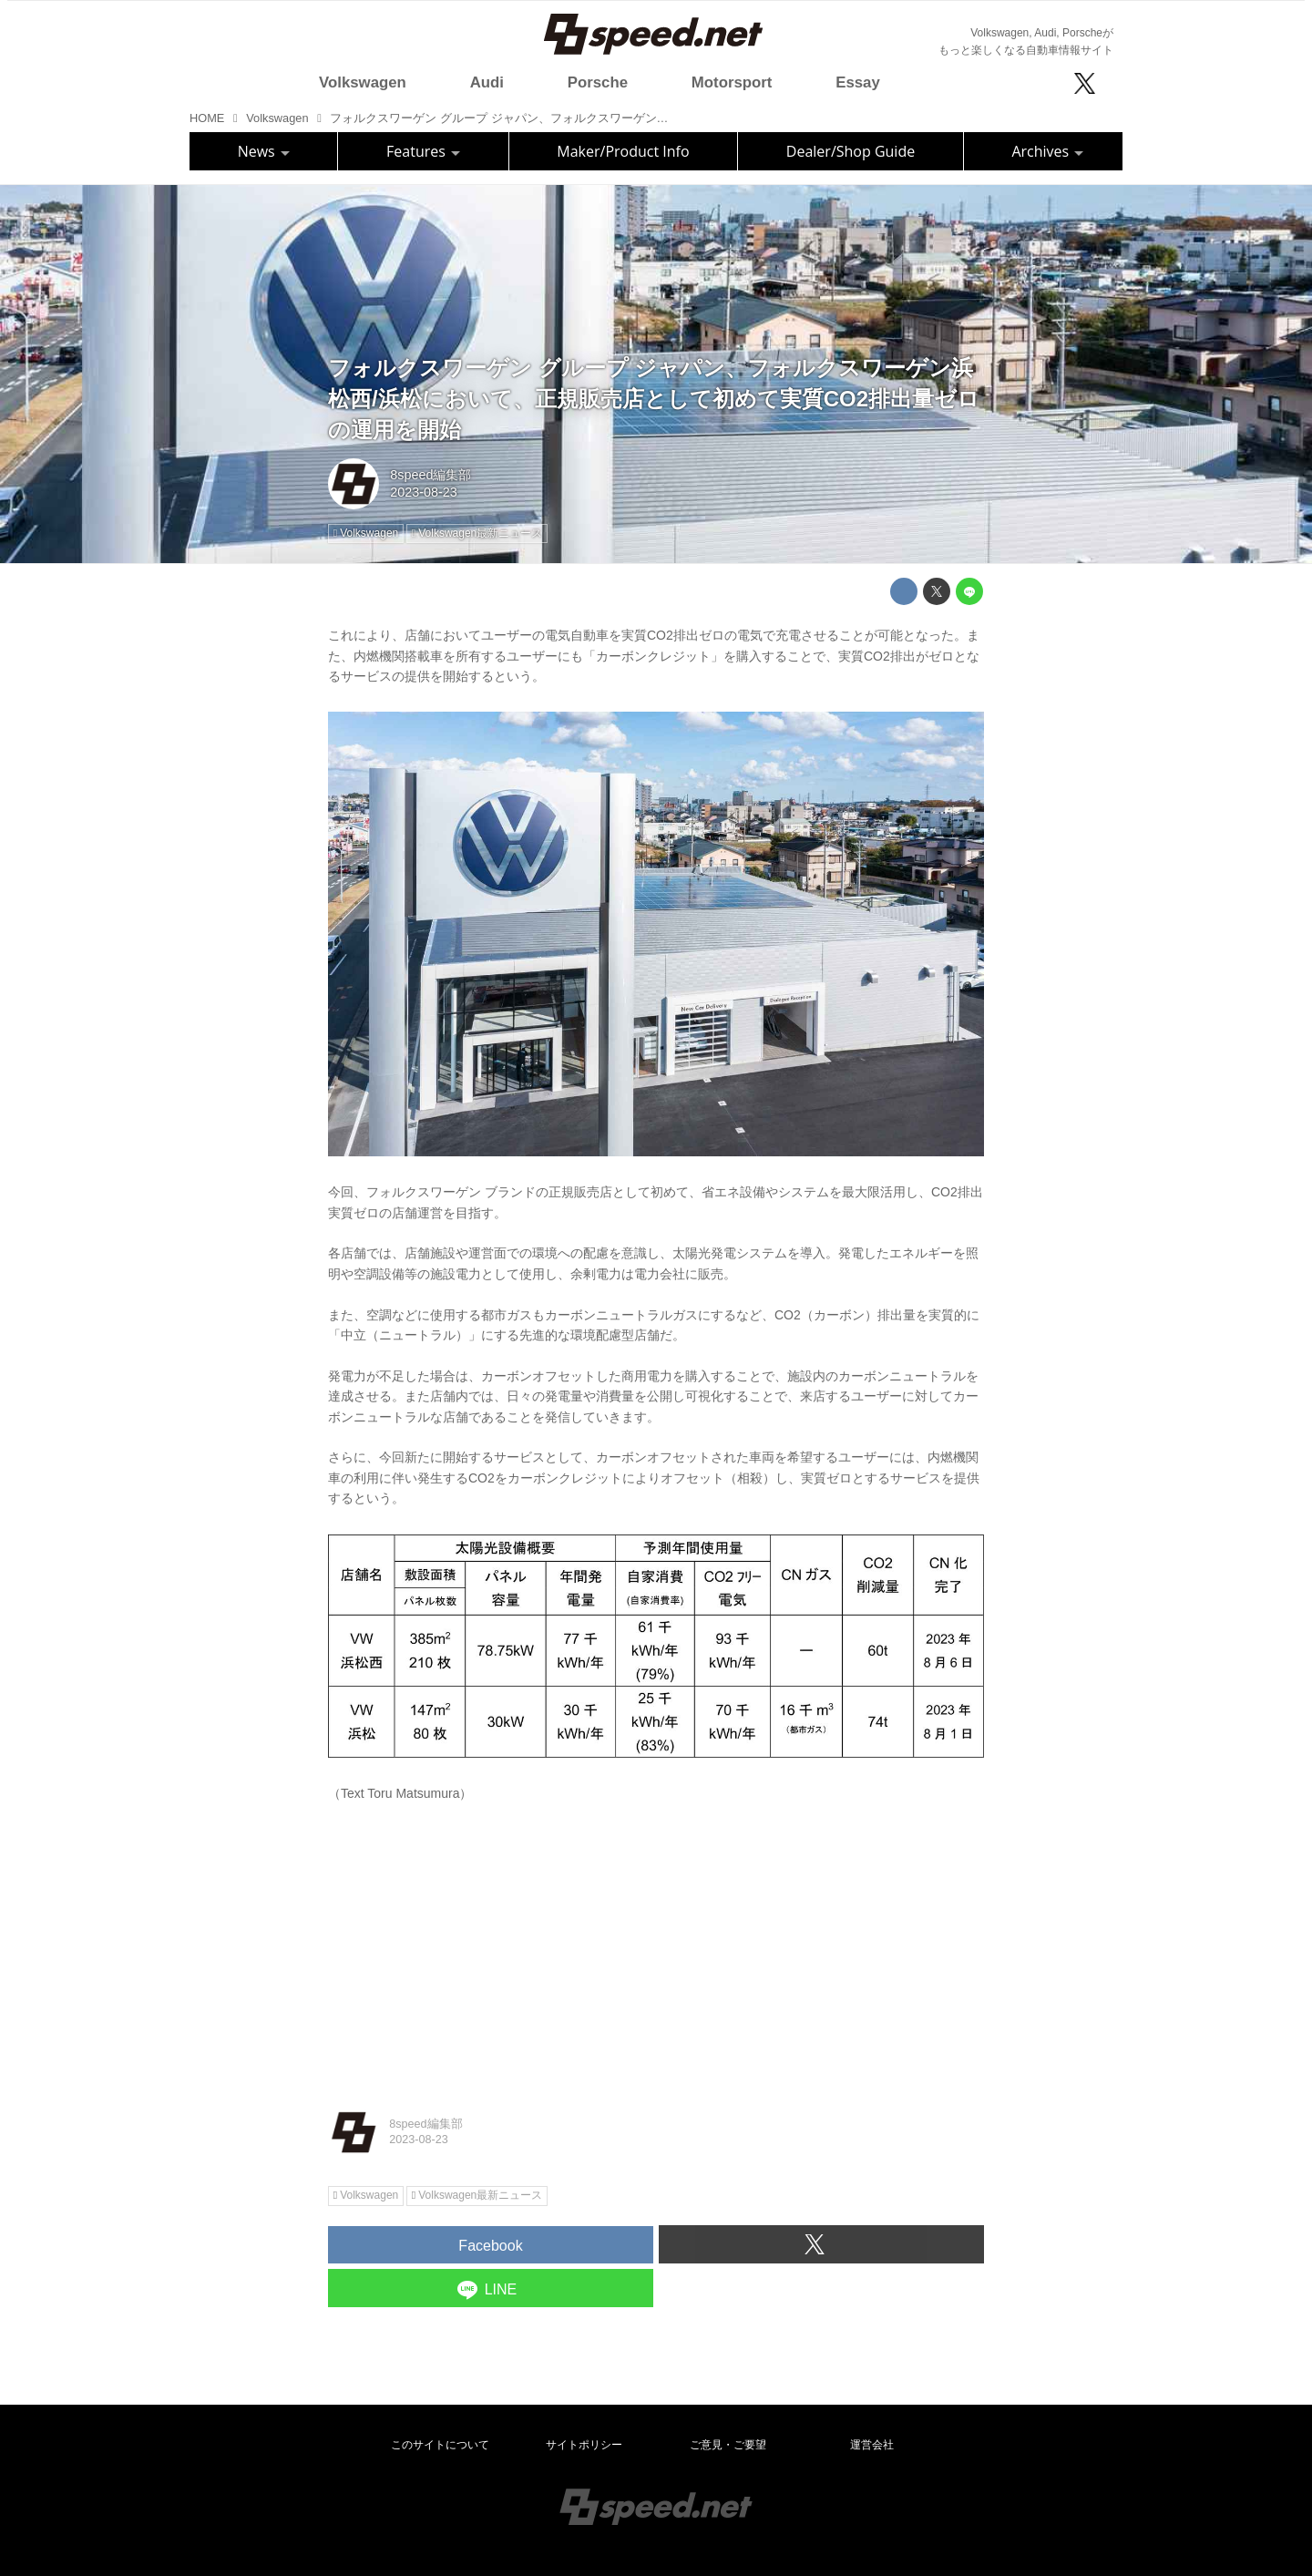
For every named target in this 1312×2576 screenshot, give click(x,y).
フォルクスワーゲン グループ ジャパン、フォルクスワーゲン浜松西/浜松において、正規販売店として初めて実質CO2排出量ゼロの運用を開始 (653, 398)
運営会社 (872, 2444)
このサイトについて (440, 2444)
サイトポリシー (584, 2444)
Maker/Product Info (623, 151)
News (264, 151)
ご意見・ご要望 (728, 2444)
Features (423, 151)
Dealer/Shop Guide (850, 151)
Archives (1047, 151)
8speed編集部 (430, 474)
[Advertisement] (656, 1951)
